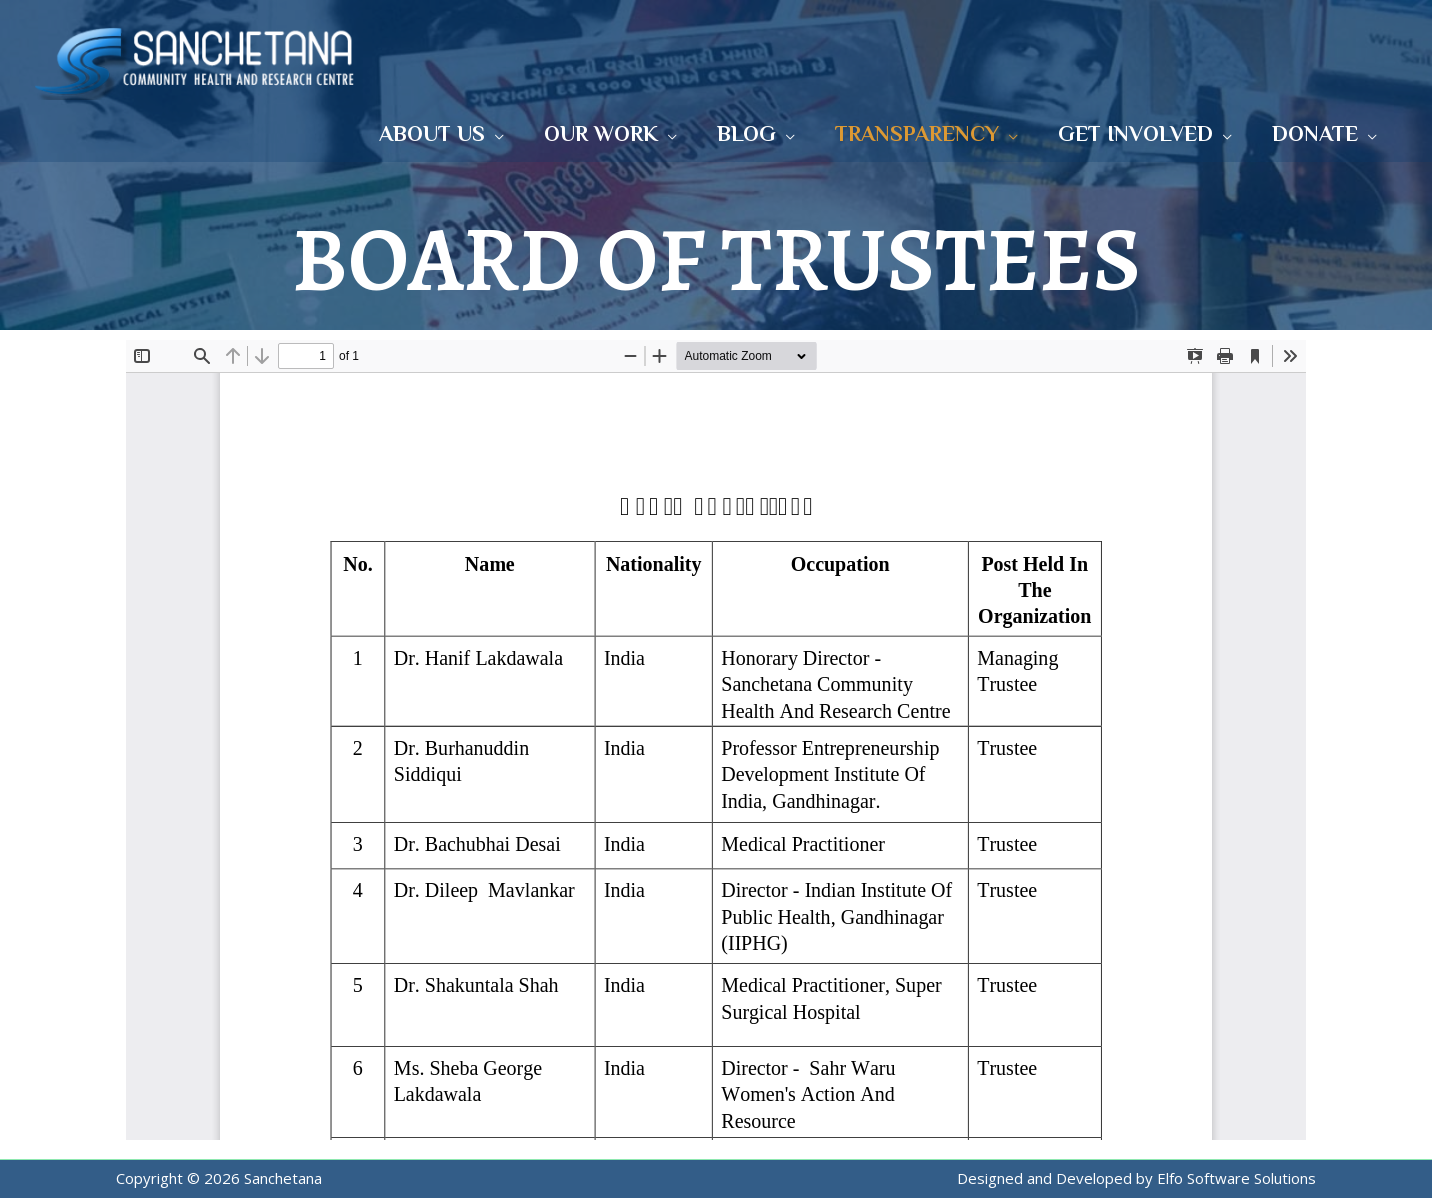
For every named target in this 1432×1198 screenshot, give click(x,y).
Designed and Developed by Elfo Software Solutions (1136, 1178)
